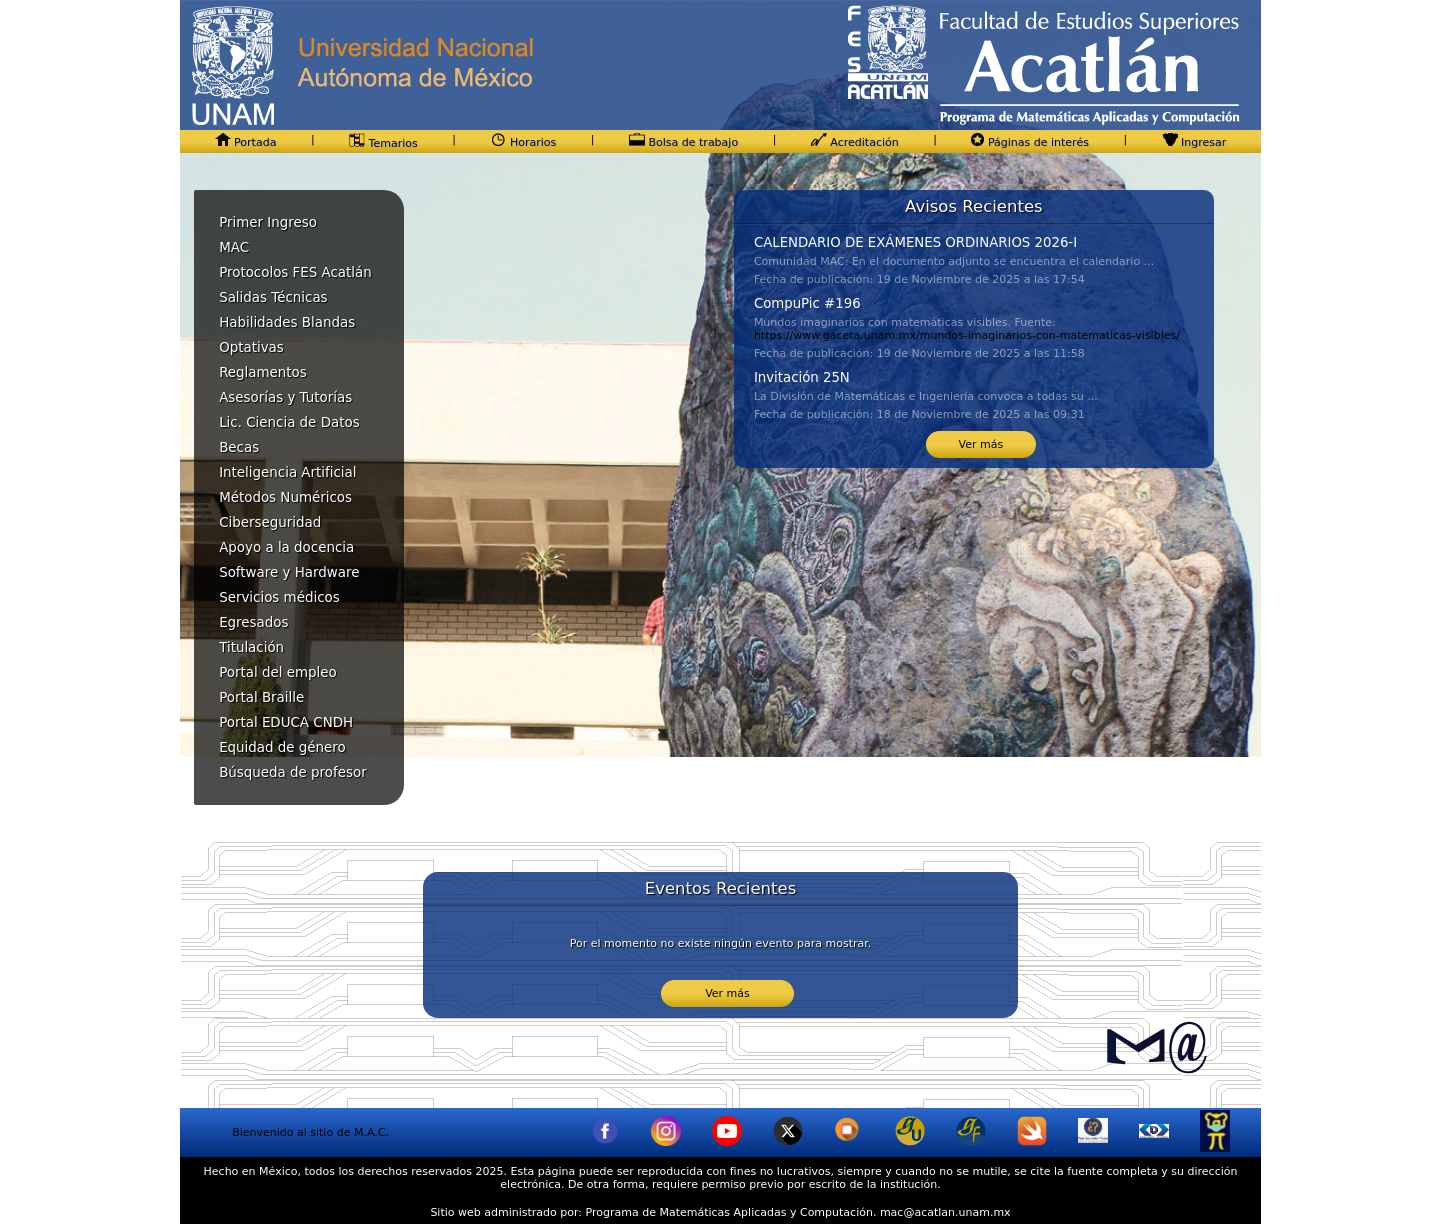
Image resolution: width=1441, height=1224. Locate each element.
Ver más (981, 444)
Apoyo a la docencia (286, 547)
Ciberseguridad (270, 522)
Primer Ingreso (268, 222)
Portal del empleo (278, 672)
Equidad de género (282, 747)
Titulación (251, 647)
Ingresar (1194, 142)
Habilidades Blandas (287, 322)
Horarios (523, 142)
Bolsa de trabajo (683, 142)
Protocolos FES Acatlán (295, 272)
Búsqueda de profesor (293, 772)
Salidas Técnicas (273, 297)
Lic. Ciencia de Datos (289, 422)
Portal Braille (261, 697)
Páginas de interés (1030, 142)
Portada (246, 142)
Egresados (253, 622)
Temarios (383, 143)
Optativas (251, 347)
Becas (239, 447)
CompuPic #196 (807, 303)
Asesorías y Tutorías (285, 397)
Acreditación (855, 142)
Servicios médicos (279, 597)
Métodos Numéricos (285, 497)
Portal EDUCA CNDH (286, 722)
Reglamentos (263, 372)
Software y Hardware (289, 572)
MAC (234, 247)
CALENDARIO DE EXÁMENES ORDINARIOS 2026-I (915, 242)
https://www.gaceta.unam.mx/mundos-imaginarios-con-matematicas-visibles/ (967, 335)
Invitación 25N (802, 377)
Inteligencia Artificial (287, 472)
